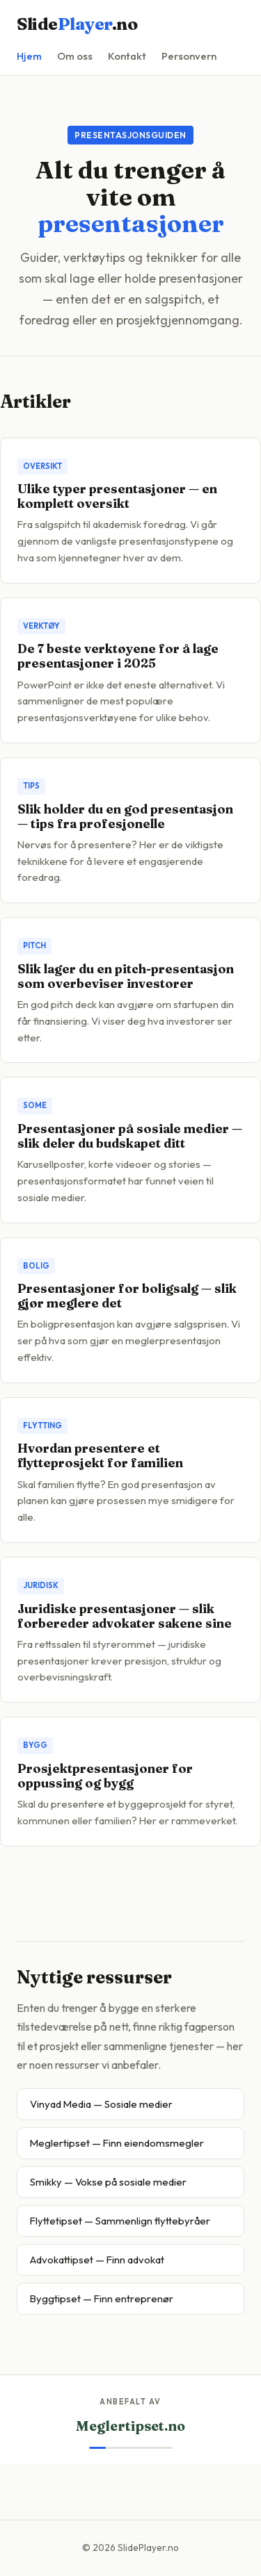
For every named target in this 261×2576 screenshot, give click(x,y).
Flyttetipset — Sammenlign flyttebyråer (120, 2220)
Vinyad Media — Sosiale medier (101, 2104)
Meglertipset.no (130, 2426)
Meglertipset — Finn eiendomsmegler (117, 2142)
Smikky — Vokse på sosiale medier (108, 2181)
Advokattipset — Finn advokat (97, 2259)
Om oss (75, 56)
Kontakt (127, 56)
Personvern (188, 56)
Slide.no (77, 24)
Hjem (29, 56)
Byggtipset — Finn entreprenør (101, 2298)
